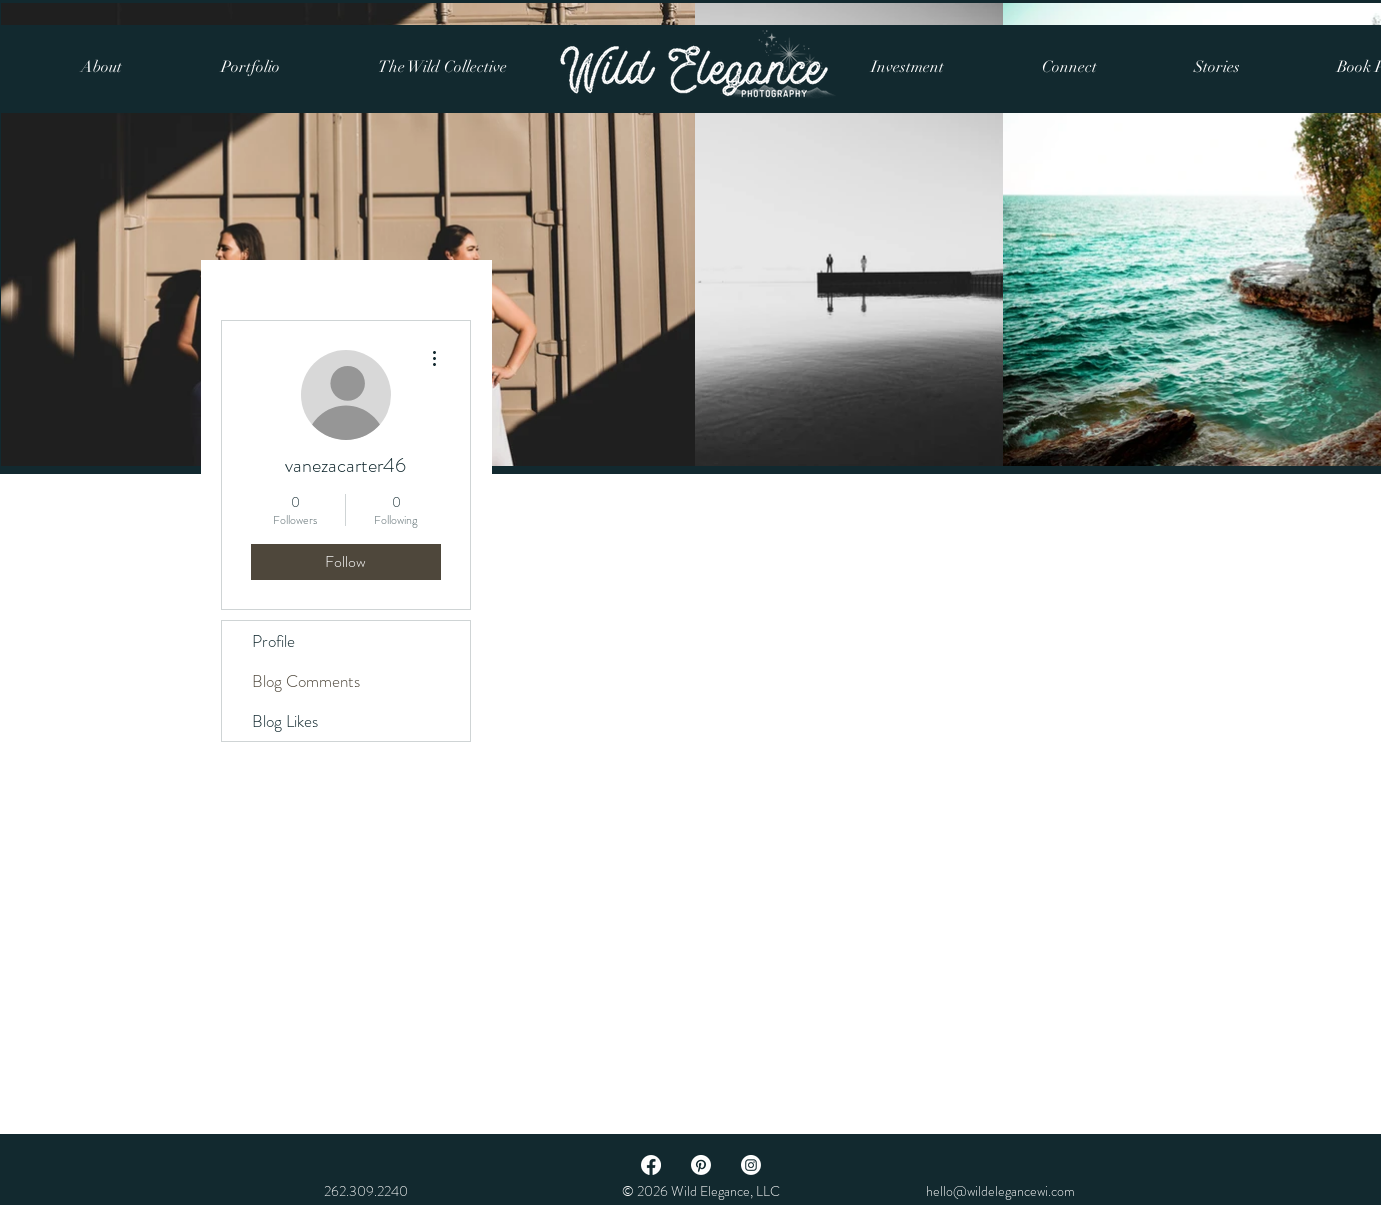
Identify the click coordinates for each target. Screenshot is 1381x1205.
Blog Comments (306, 681)
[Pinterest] (701, 1165)
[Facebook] (651, 1165)
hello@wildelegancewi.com (1000, 1191)
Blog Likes (285, 721)
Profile (273, 641)
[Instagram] (751, 1165)
